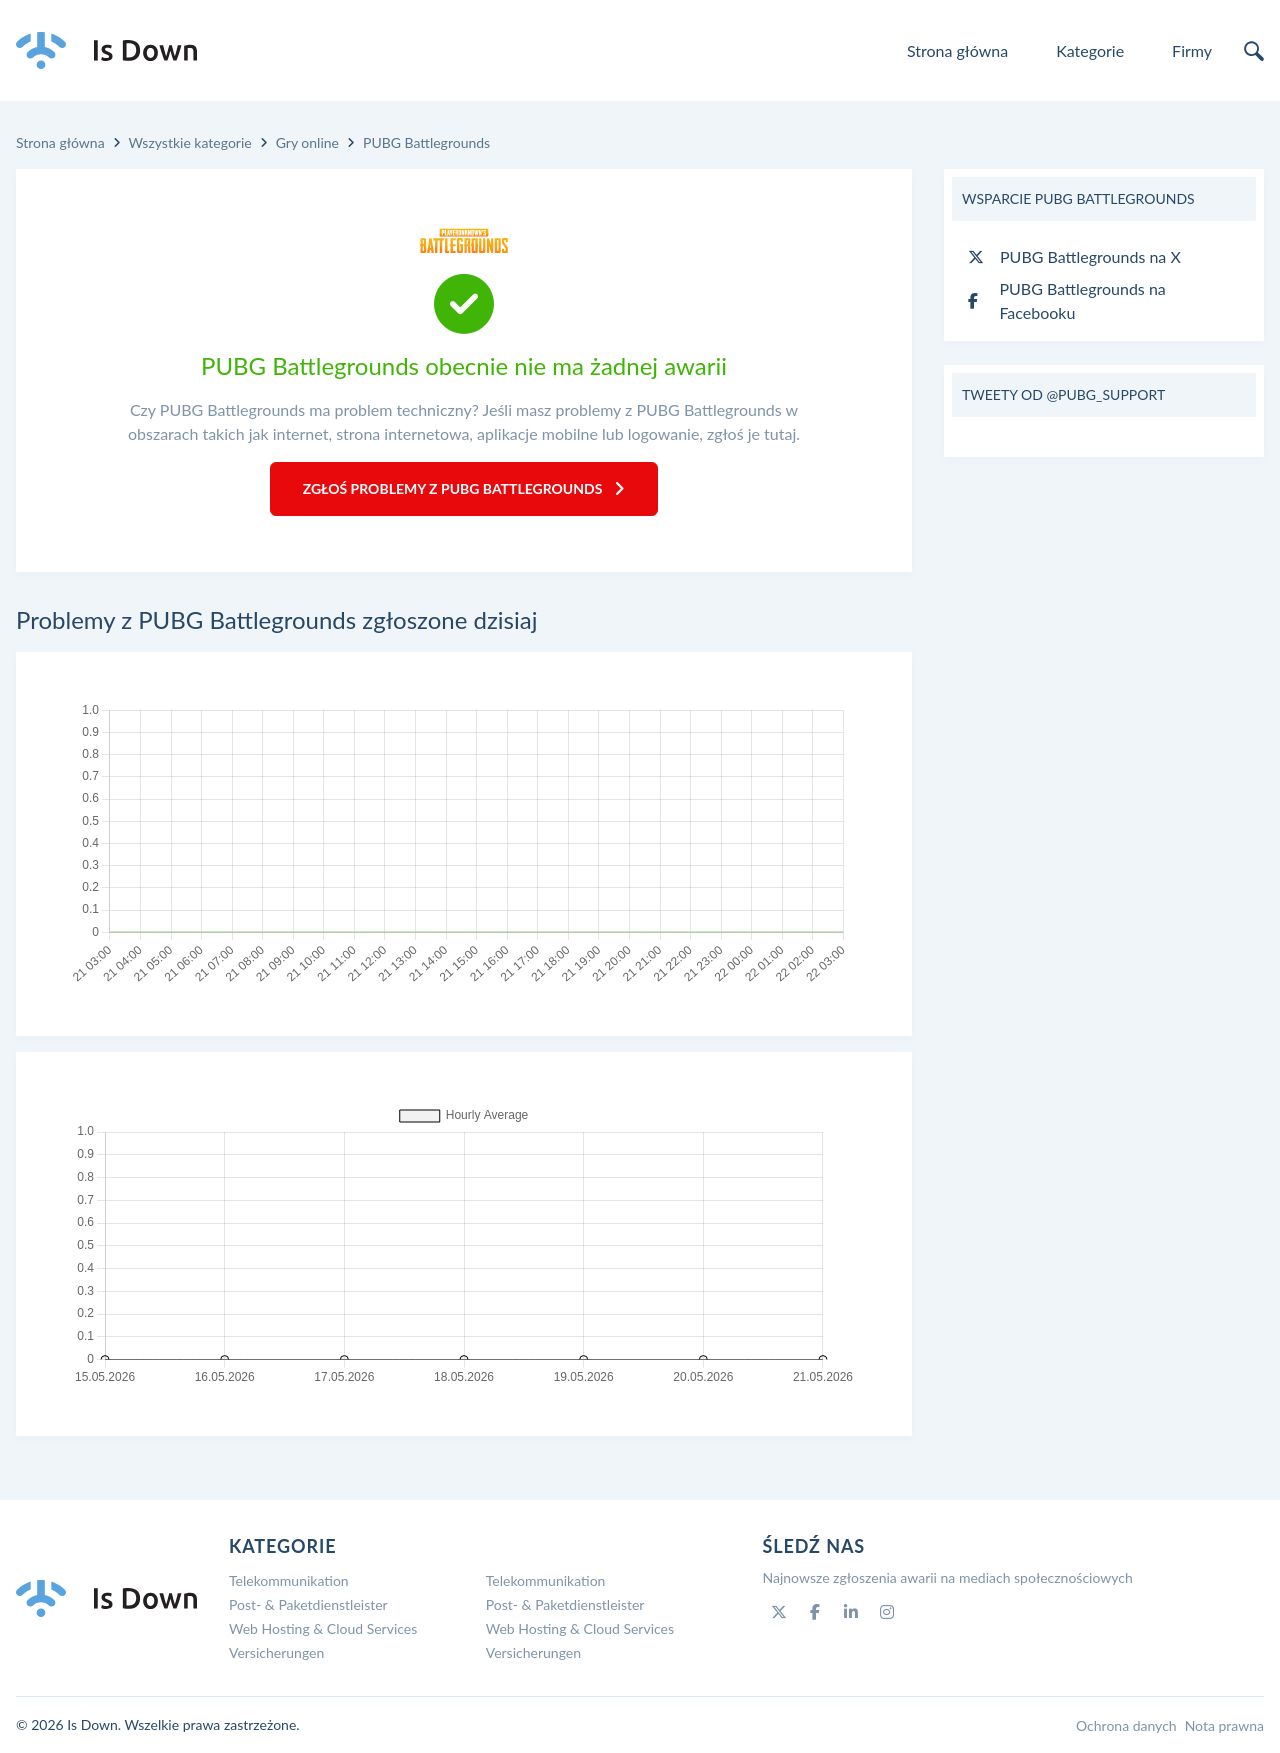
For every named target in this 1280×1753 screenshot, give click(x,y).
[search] (1254, 51)
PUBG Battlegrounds (426, 142)
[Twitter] (779, 1612)
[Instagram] (887, 1612)
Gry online (307, 142)
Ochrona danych (1126, 1725)
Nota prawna (1224, 1725)
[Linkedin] (851, 1612)
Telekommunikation (289, 1580)
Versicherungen (276, 1652)
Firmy (1192, 50)
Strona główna (957, 50)
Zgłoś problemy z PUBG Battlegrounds (464, 488)
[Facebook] (815, 1612)
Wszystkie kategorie (190, 142)
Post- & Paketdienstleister (308, 1604)
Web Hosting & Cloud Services (323, 1628)
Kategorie (1090, 50)
